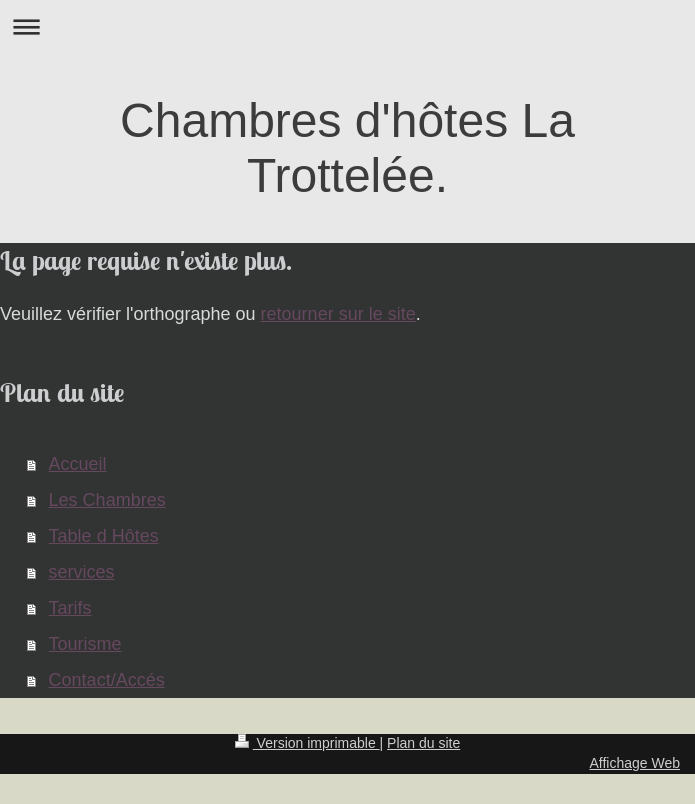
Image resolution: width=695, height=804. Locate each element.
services (82, 572)
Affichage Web (634, 763)
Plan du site (423, 743)
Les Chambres (107, 500)
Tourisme (85, 644)
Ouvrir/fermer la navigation (347, 26)
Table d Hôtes (104, 536)
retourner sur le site (338, 314)
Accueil (78, 464)
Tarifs (70, 608)
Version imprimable (307, 743)
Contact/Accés (107, 680)
